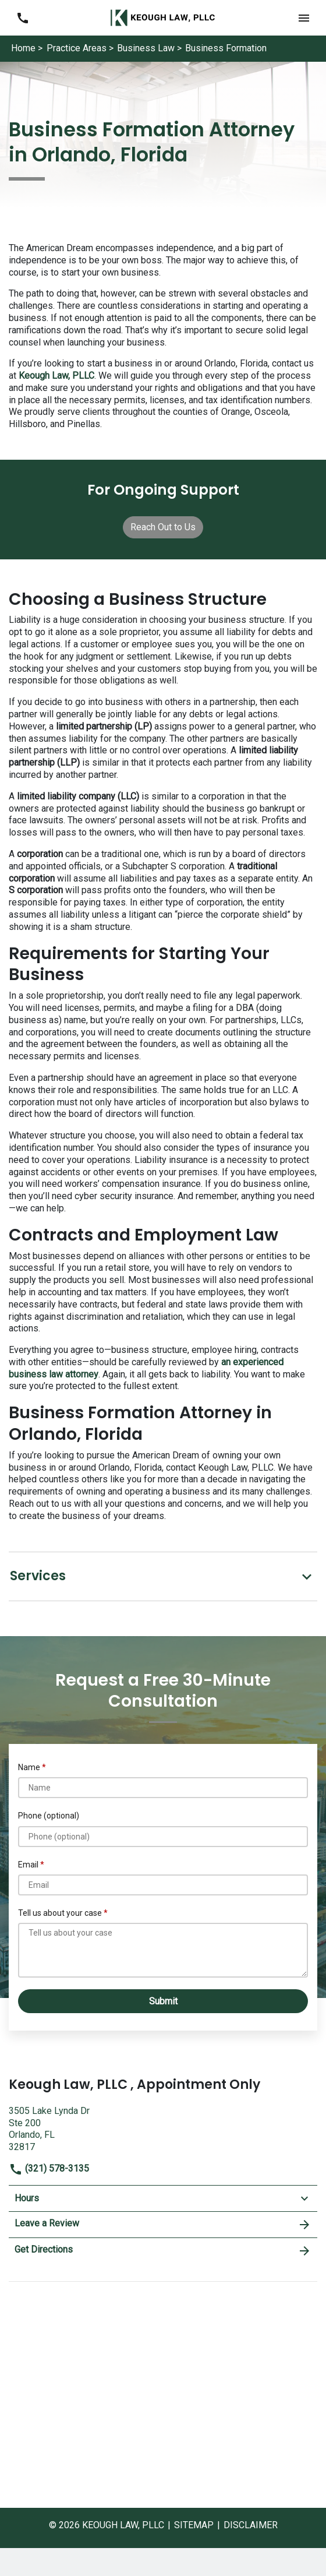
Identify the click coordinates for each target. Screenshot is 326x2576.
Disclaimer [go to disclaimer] (251, 2525)
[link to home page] (163, 17)
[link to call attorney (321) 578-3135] (22, 18)
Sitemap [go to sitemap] (194, 2525)
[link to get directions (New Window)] (163, 2128)
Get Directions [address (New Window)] (163, 2251)
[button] (303, 18)
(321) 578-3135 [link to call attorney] (49, 2168)
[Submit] (163, 2001)
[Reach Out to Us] (163, 527)
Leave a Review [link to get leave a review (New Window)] (163, 2225)
